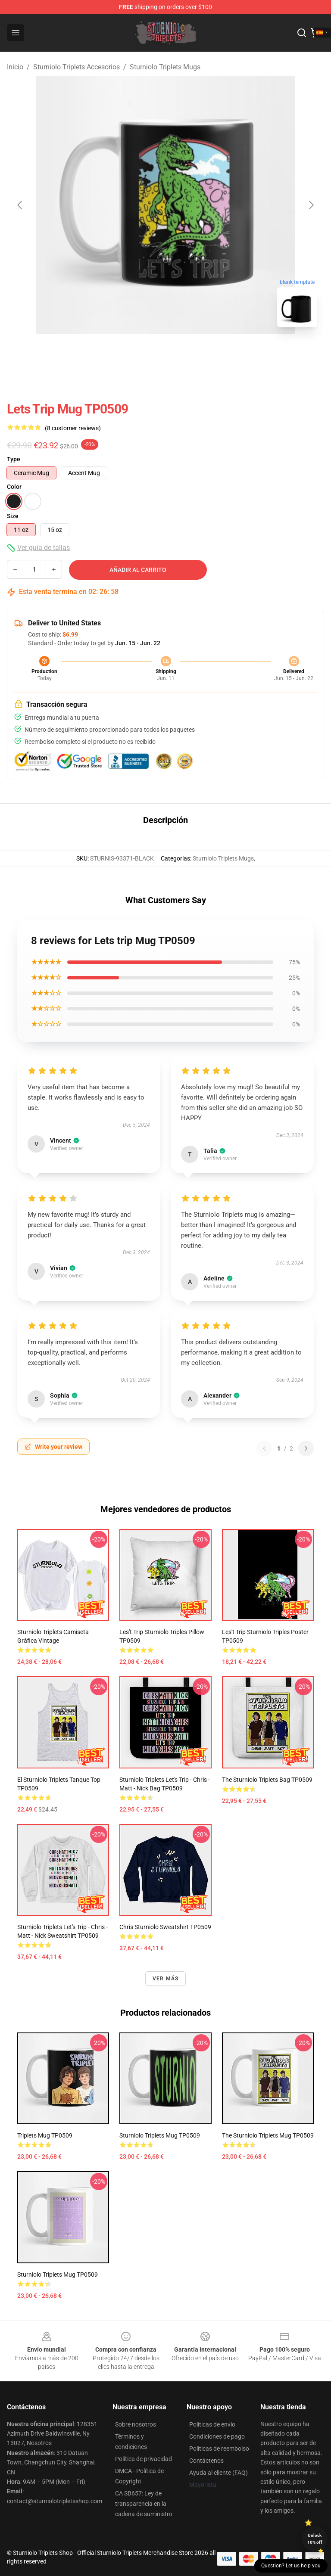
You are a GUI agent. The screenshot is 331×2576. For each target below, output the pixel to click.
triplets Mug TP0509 (44, 2135)
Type (13, 459)
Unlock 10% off (314, 2539)
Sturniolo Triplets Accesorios (76, 67)
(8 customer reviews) (73, 428)
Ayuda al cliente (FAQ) (218, 2472)
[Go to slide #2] (188, 353)
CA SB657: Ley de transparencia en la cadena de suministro (143, 2503)
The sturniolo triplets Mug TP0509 (268, 2135)
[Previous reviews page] (264, 1448)
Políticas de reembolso (219, 2448)
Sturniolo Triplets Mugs (165, 67)
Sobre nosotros (135, 2424)
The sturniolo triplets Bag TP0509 (267, 1779)
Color (14, 486)
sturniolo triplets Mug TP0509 (159, 2135)
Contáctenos (206, 2460)
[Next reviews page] (306, 1448)
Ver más (165, 1979)
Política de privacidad (143, 2458)
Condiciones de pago (217, 2436)
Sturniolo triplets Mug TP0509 (57, 2274)
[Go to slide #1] (143, 353)
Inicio (15, 67)
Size (13, 516)
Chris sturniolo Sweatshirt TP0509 (165, 1926)
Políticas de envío (212, 2424)
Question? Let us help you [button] (291, 2566)
